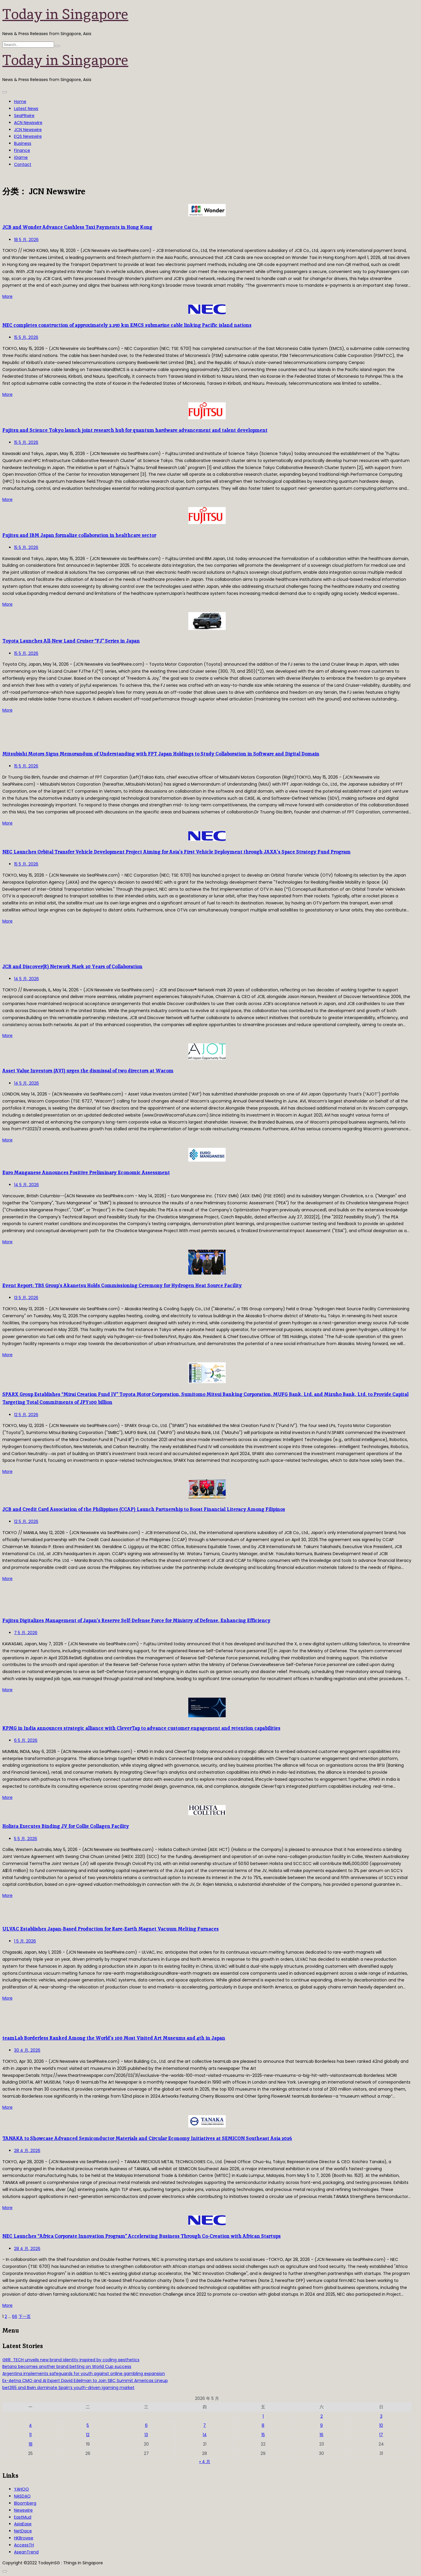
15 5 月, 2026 (26, 337)
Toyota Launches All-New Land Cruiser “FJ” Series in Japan (71, 641)
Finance (22, 150)
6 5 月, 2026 (25, 1740)
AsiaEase (23, 2524)
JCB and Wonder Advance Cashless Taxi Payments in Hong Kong (77, 227)
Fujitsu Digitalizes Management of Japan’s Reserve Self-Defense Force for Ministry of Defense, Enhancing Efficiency (136, 1620)
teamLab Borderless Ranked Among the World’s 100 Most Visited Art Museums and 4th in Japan (113, 2038)
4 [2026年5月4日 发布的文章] (30, 2425)
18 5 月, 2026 (26, 240)
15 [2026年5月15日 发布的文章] (263, 2435)
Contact (22, 164)
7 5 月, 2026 (25, 1633)
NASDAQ (22, 2496)
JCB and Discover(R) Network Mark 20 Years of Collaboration (72, 967)
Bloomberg (25, 2503)
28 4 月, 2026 (27, 2150)
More (7, 296)
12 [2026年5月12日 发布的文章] (87, 2435)
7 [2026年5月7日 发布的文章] (204, 2425)
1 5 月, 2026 (25, 1941)
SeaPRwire (24, 116)
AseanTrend (26, 2552)
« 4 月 (204, 2462)
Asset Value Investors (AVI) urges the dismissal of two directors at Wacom (87, 1071)
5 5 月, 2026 (25, 1839)
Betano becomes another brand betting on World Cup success (66, 2366)
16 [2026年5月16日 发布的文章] (321, 2435)
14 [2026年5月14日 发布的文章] (205, 2435)
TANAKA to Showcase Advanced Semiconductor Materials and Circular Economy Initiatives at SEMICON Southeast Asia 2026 (147, 2138)
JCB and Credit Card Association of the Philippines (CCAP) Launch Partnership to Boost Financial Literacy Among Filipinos (143, 1509)
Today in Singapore (65, 14)
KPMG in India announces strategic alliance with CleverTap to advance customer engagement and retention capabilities (141, 1728)
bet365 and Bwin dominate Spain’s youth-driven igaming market (68, 2387)
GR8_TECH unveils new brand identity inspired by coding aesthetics (70, 2360)
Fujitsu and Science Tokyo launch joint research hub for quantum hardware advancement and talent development (135, 430)
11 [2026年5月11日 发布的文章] (30, 2435)
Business (22, 143)
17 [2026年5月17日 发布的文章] (381, 2435)
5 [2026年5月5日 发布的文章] (88, 2425)
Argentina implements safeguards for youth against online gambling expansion (83, 2373)
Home (20, 101)
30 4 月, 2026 (27, 2050)
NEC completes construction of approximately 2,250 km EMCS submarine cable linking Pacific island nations (126, 325)
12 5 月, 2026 (26, 1415)
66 (14, 2316)
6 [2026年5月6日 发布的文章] (146, 2425)
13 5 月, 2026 (26, 1298)
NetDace (23, 2531)
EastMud (22, 2517)
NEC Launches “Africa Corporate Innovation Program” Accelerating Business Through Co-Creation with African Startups (141, 2236)
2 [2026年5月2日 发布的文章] (321, 2416)
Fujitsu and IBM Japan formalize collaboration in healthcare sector (79, 535)
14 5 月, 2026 (26, 979)
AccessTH (24, 2545)
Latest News (26, 108)
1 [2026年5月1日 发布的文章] (263, 2416)
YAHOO (21, 2489)
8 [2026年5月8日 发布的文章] (263, 2425)
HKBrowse (23, 2538)
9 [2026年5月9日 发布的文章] (321, 2425)
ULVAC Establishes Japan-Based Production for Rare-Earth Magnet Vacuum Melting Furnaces (110, 1929)
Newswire (23, 2510)
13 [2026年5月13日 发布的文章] (146, 2435)
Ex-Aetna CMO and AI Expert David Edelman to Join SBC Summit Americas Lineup (85, 2380)
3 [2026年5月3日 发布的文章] (381, 2416)
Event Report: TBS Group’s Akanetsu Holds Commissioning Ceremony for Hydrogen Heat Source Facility (122, 1285)
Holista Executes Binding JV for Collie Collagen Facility (65, 1826)
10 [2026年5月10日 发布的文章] (381, 2425)
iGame (21, 157)
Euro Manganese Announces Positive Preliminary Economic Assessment (86, 1172)
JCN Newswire (28, 130)
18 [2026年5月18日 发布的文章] (30, 2444)
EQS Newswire (28, 136)
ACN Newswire (28, 123)
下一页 (24, 2316)
